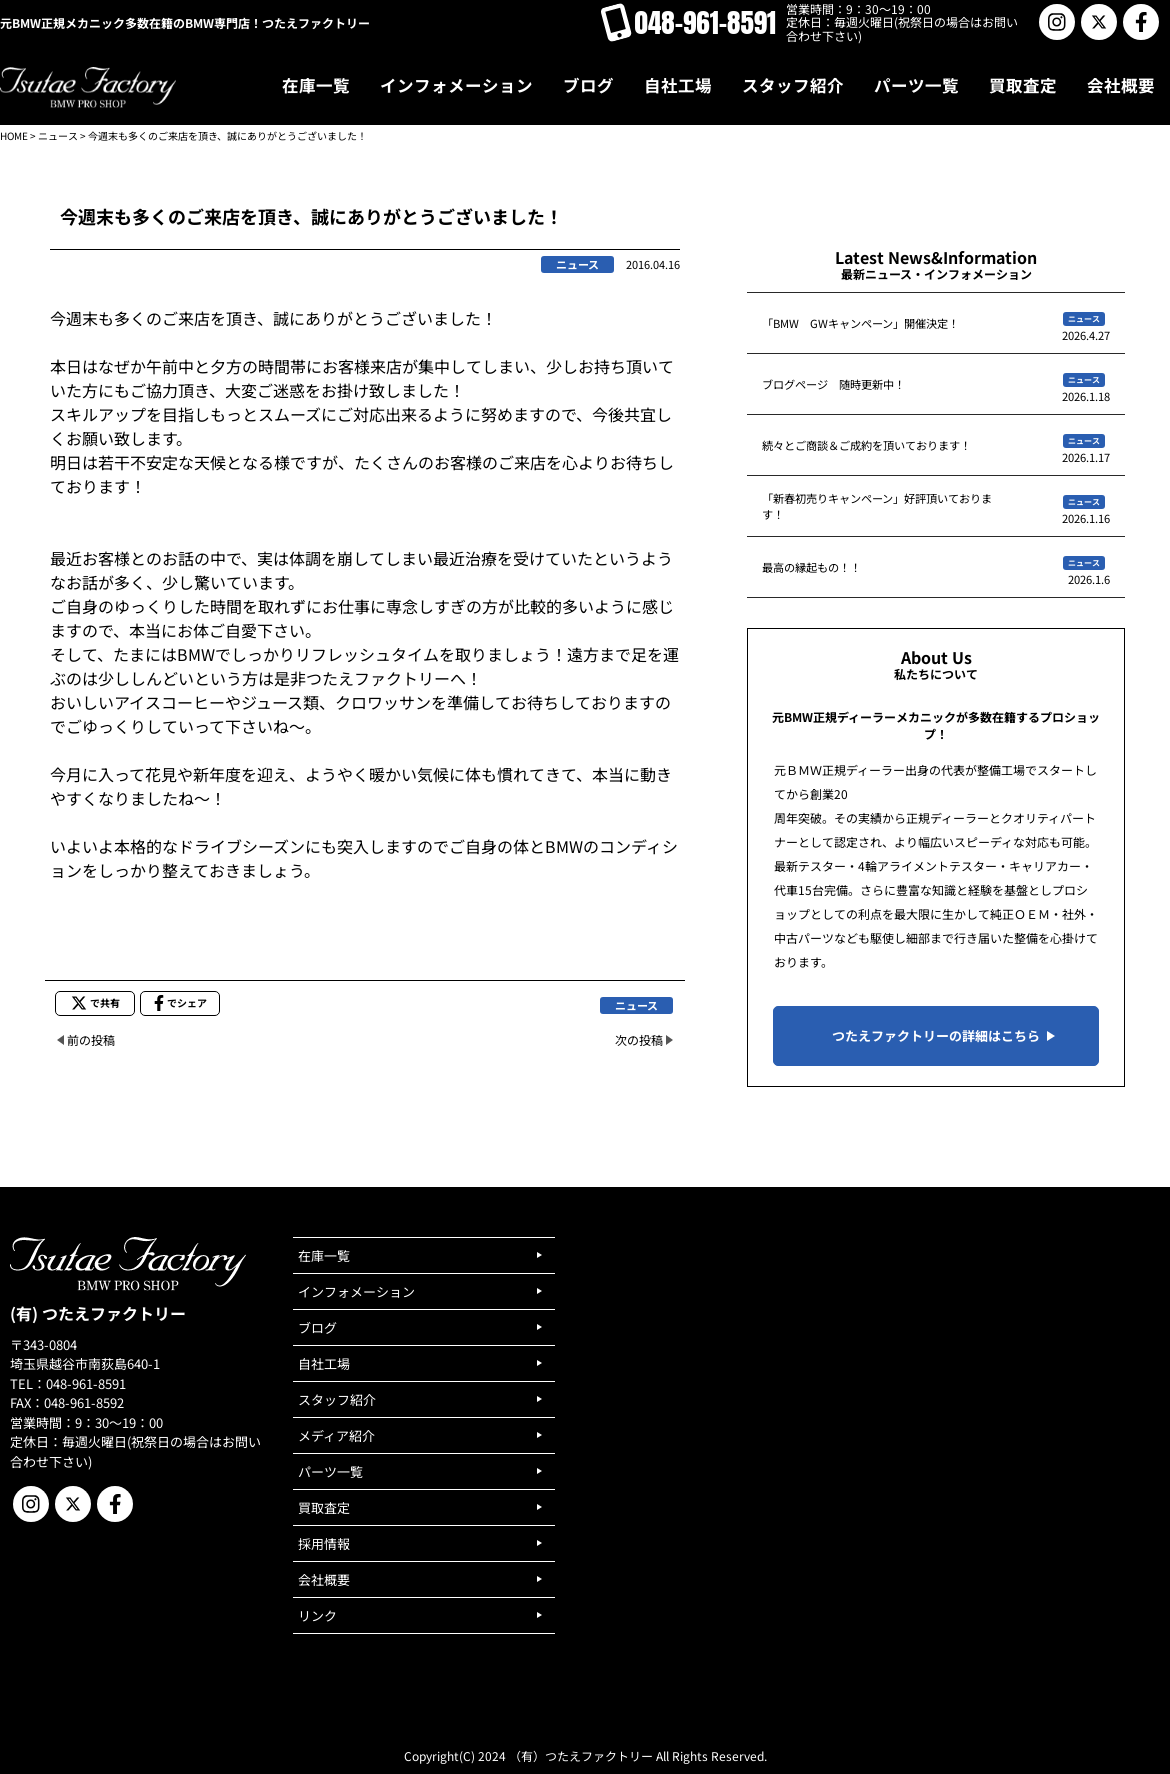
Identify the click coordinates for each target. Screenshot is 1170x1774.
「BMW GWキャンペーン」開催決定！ (860, 323)
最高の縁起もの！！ (811, 567)
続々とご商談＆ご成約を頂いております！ (866, 445)
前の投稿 (91, 1039)
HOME (14, 135)
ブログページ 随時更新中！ (833, 384)
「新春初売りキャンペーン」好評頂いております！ (877, 506)
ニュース (58, 135)
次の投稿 (639, 1039)
